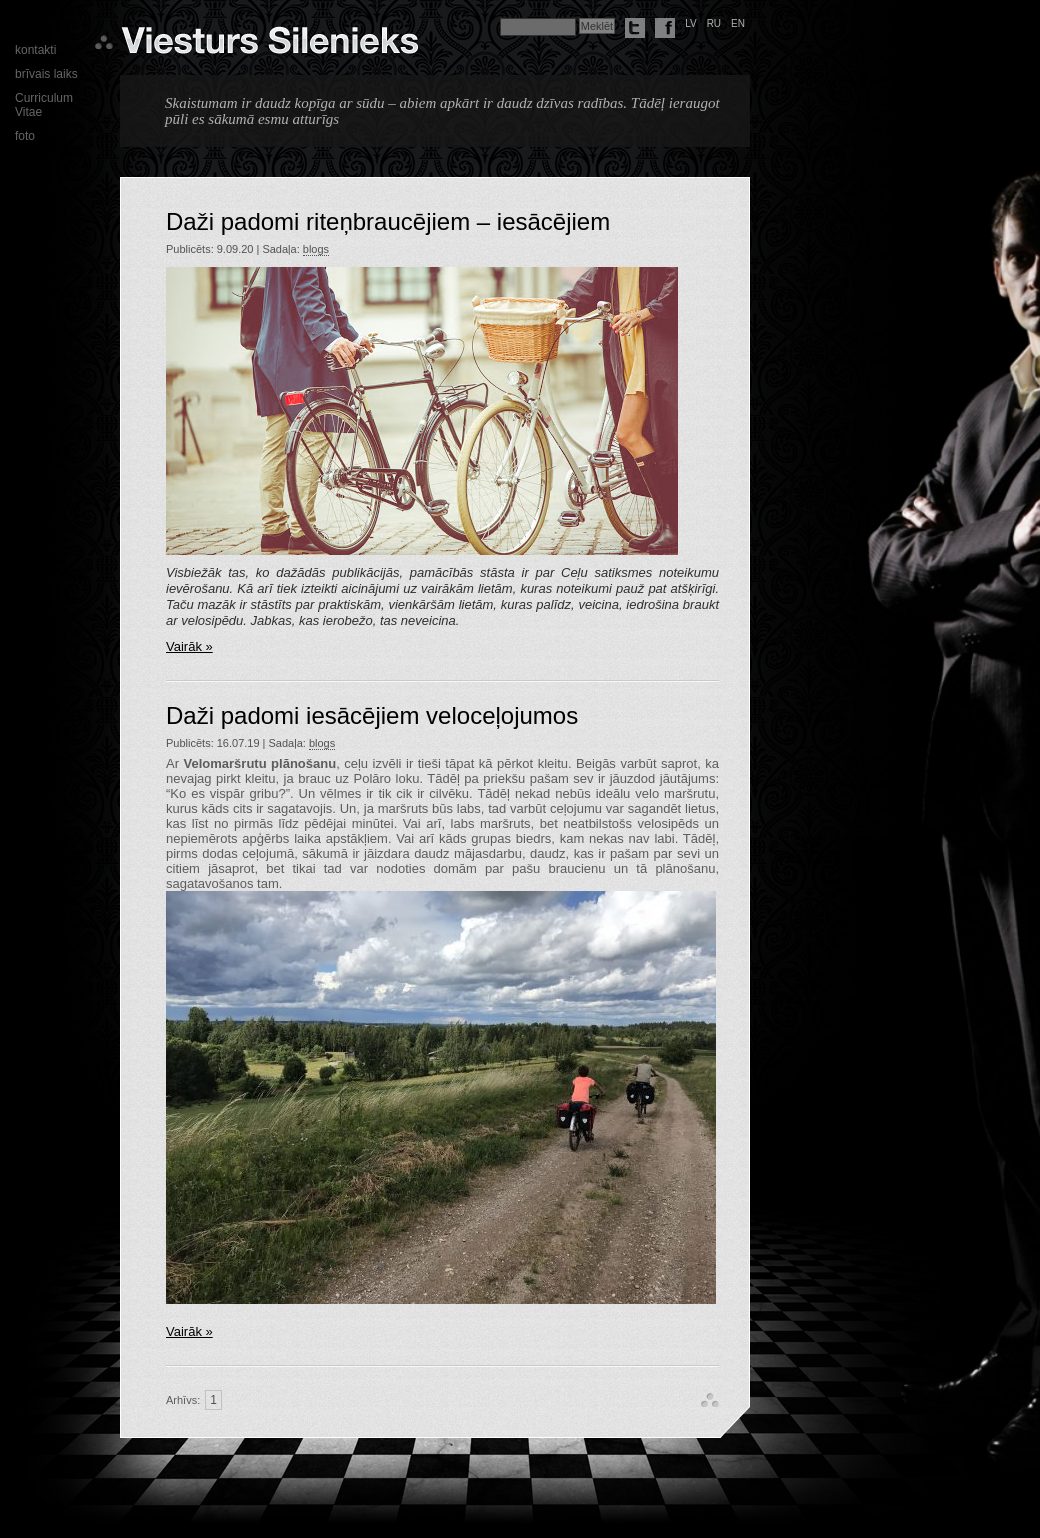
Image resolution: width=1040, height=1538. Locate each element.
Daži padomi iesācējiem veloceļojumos (372, 715)
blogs (316, 249)
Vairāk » (189, 646)
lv (691, 23)
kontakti (35, 50)
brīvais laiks (46, 74)
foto (25, 136)
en (738, 23)
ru (714, 23)
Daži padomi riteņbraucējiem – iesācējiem (388, 221)
